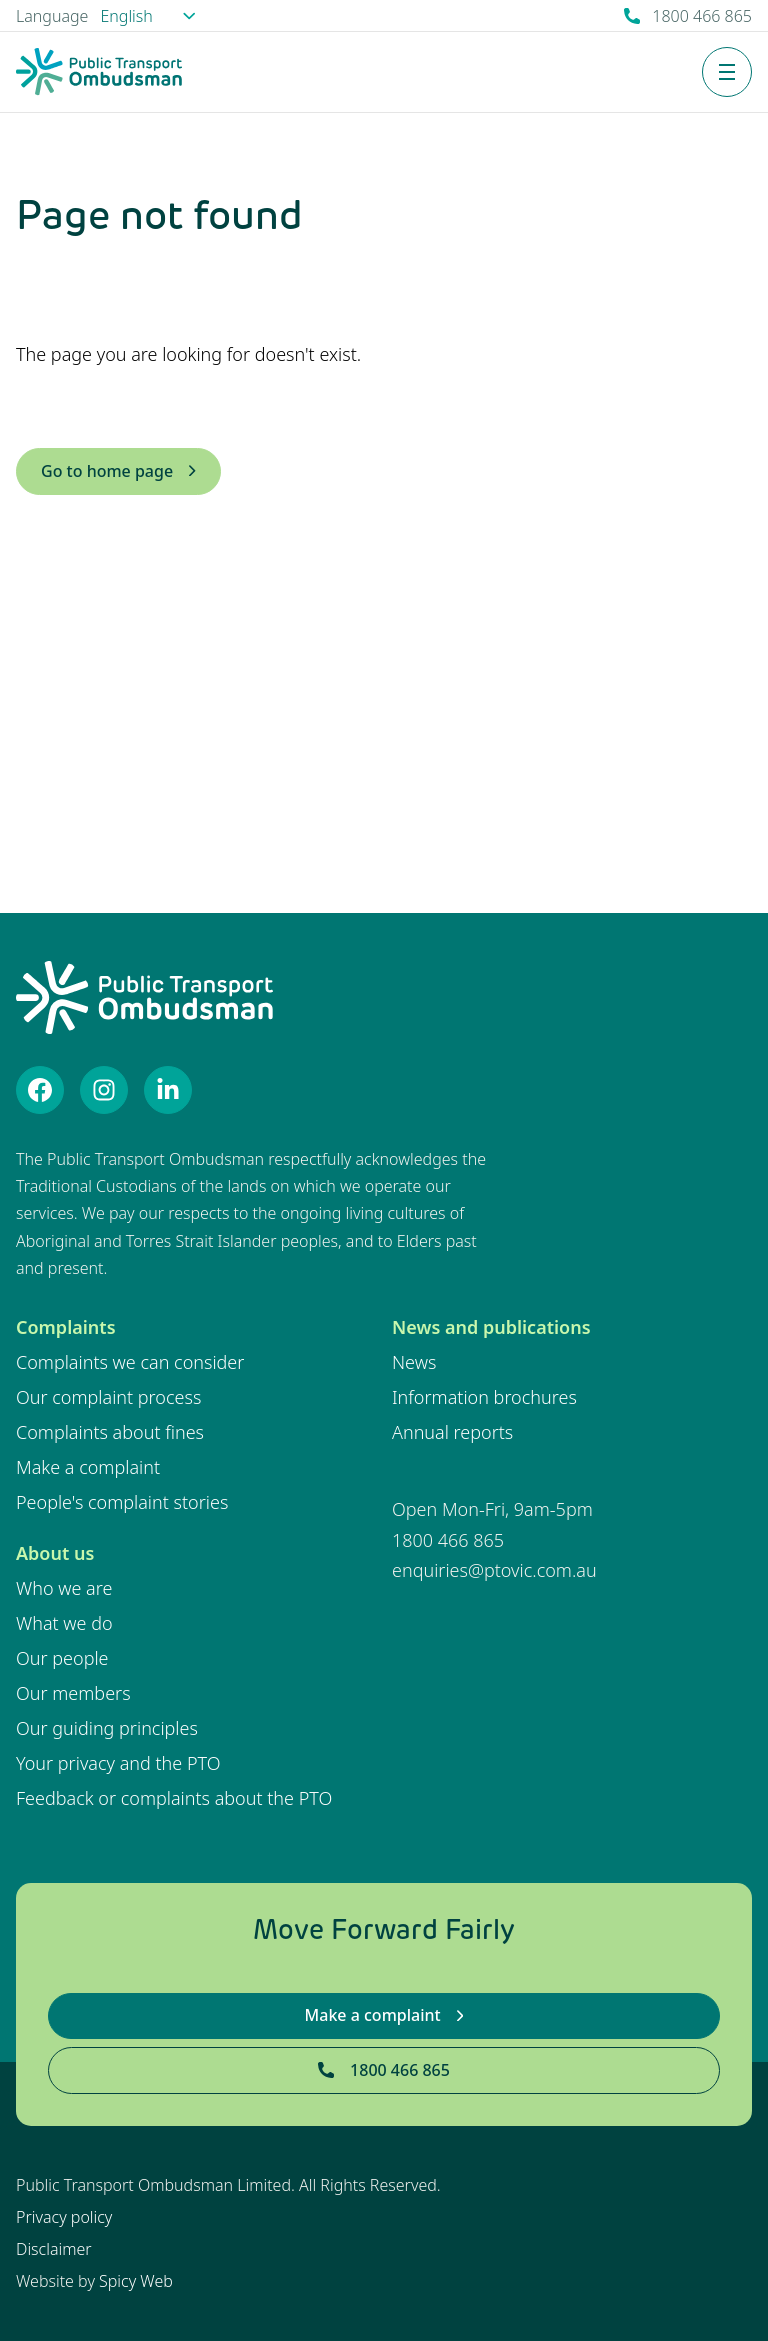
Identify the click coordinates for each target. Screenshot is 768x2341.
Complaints (66, 1327)
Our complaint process (108, 1397)
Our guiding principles (107, 1728)
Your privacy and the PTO (118, 1763)
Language (52, 16)
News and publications (491, 1327)
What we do (64, 1623)
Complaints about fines (110, 1432)
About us (55, 1553)
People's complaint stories (122, 1502)
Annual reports (452, 1432)
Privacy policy (64, 2217)
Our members (73, 1693)
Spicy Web (136, 2281)
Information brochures (484, 1397)
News (414, 1362)
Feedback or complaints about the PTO (174, 1798)
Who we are (64, 1588)
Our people (62, 1658)
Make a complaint (88, 1467)
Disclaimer (54, 2249)
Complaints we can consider (130, 1362)
